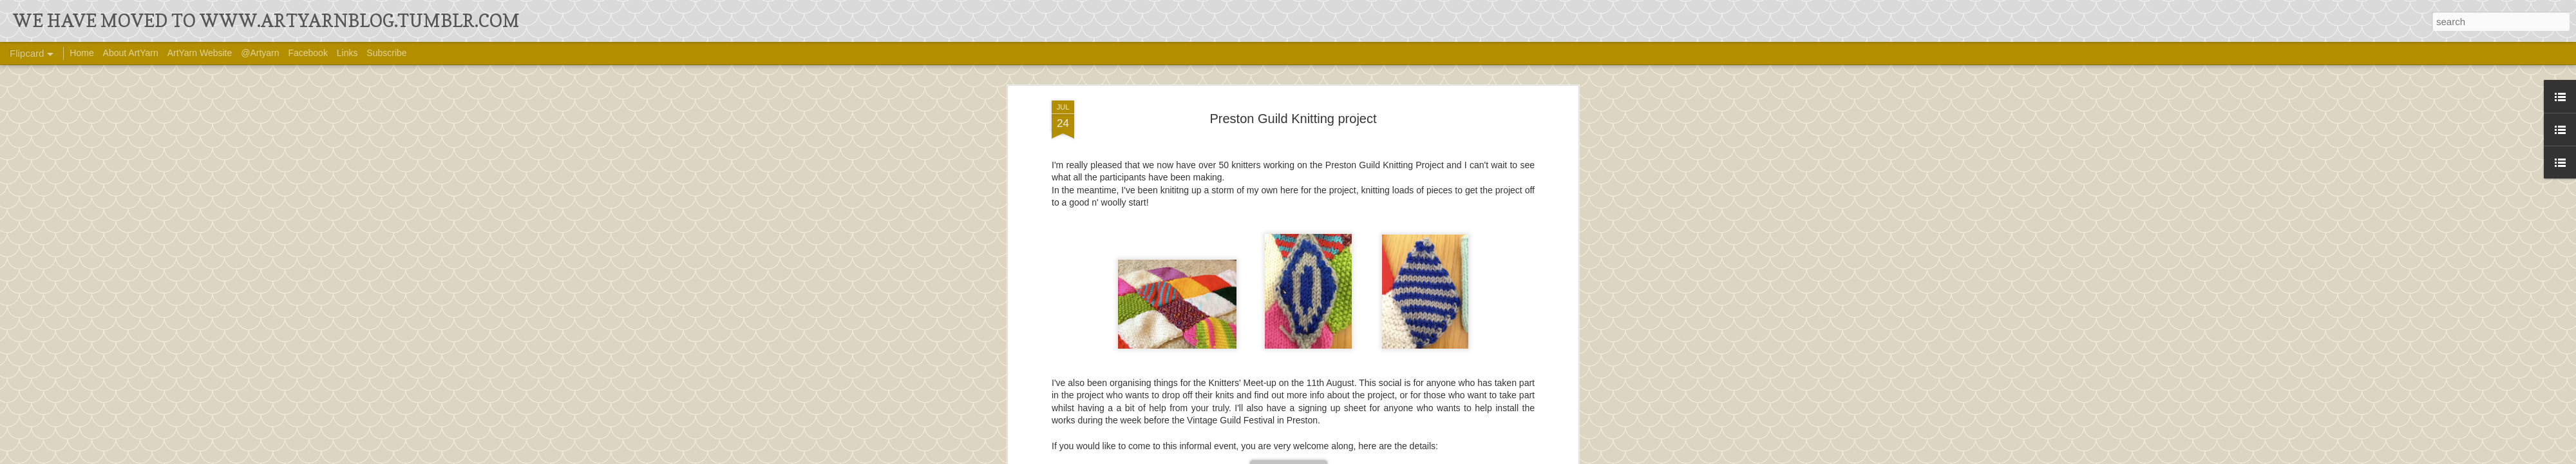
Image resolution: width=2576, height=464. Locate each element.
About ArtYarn (130, 53)
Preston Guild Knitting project (1292, 106)
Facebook (307, 53)
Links (347, 53)
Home (81, 53)
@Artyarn (260, 53)
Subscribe (386, 53)
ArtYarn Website (199, 53)
